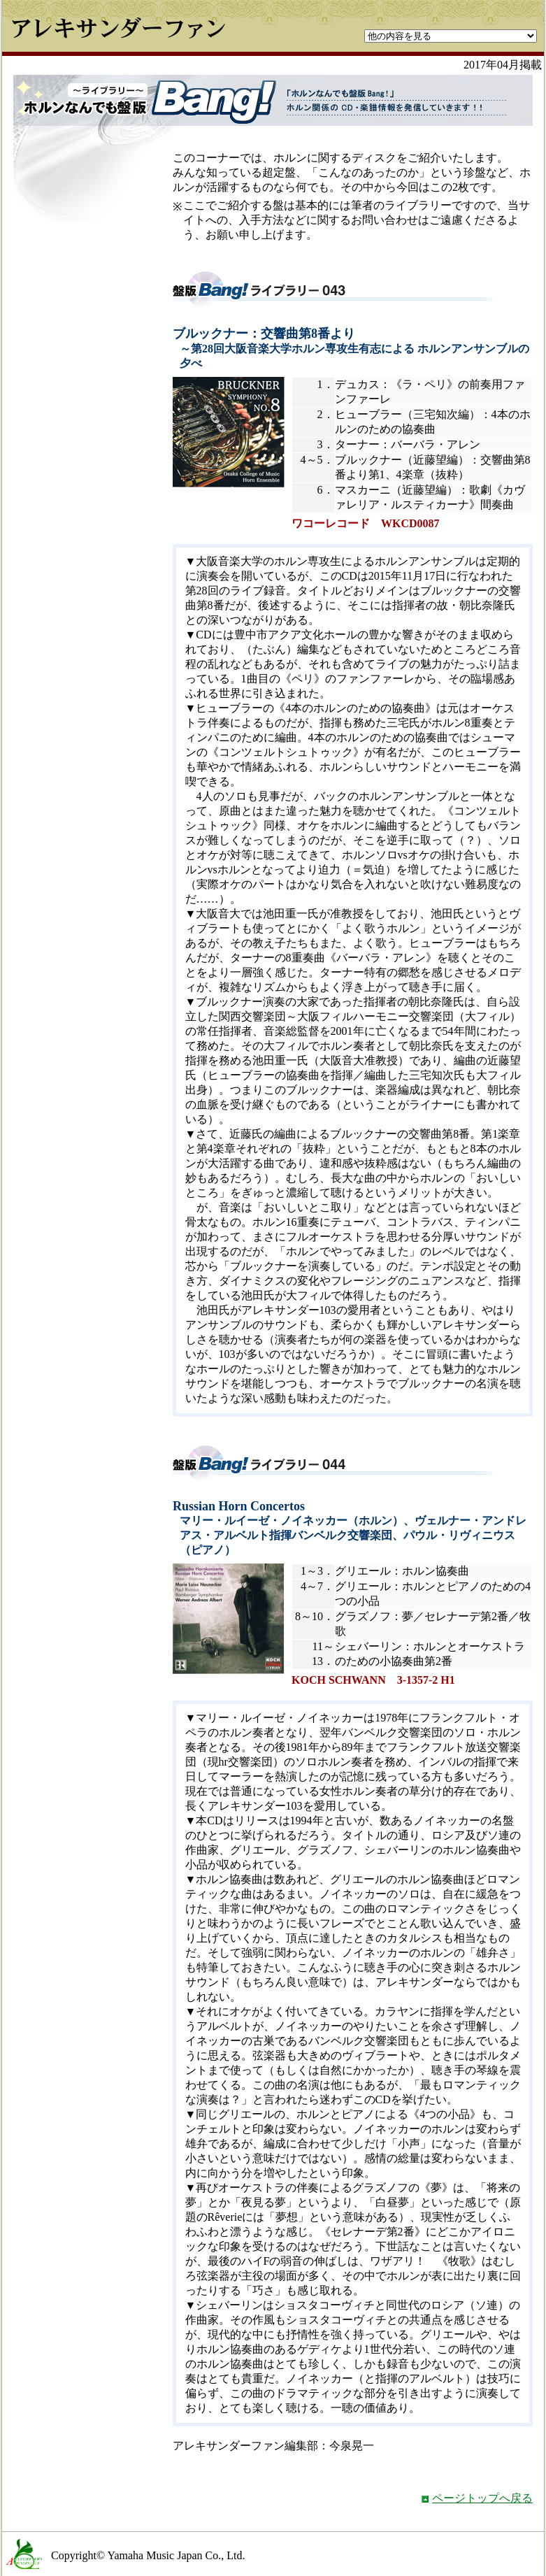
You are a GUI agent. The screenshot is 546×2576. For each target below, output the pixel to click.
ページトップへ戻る (482, 2498)
